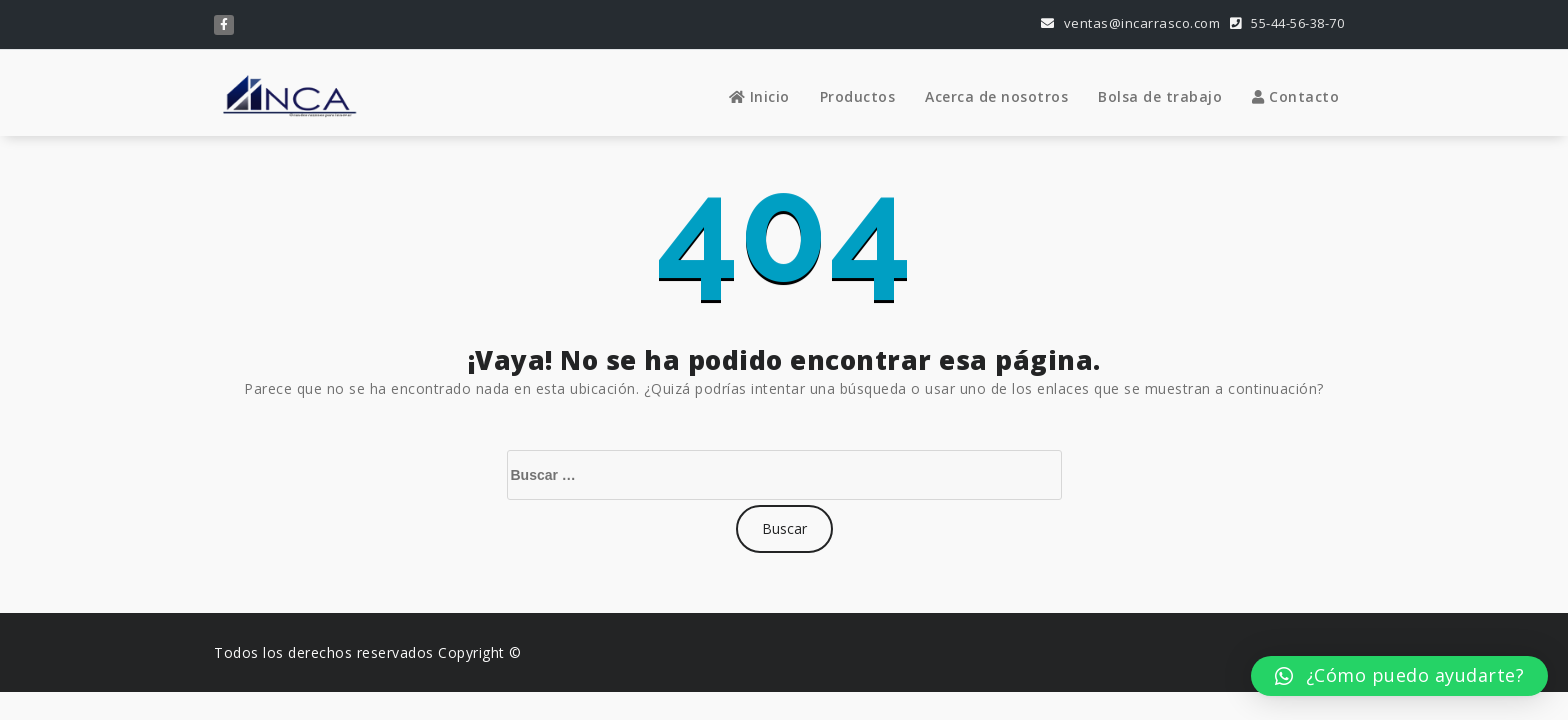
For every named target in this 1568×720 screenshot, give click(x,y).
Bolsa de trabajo (1160, 96)
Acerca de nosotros (996, 96)
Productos (858, 96)
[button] (1399, 676)
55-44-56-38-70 (1287, 23)
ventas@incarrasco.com (1131, 23)
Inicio (759, 96)
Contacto (1295, 96)
